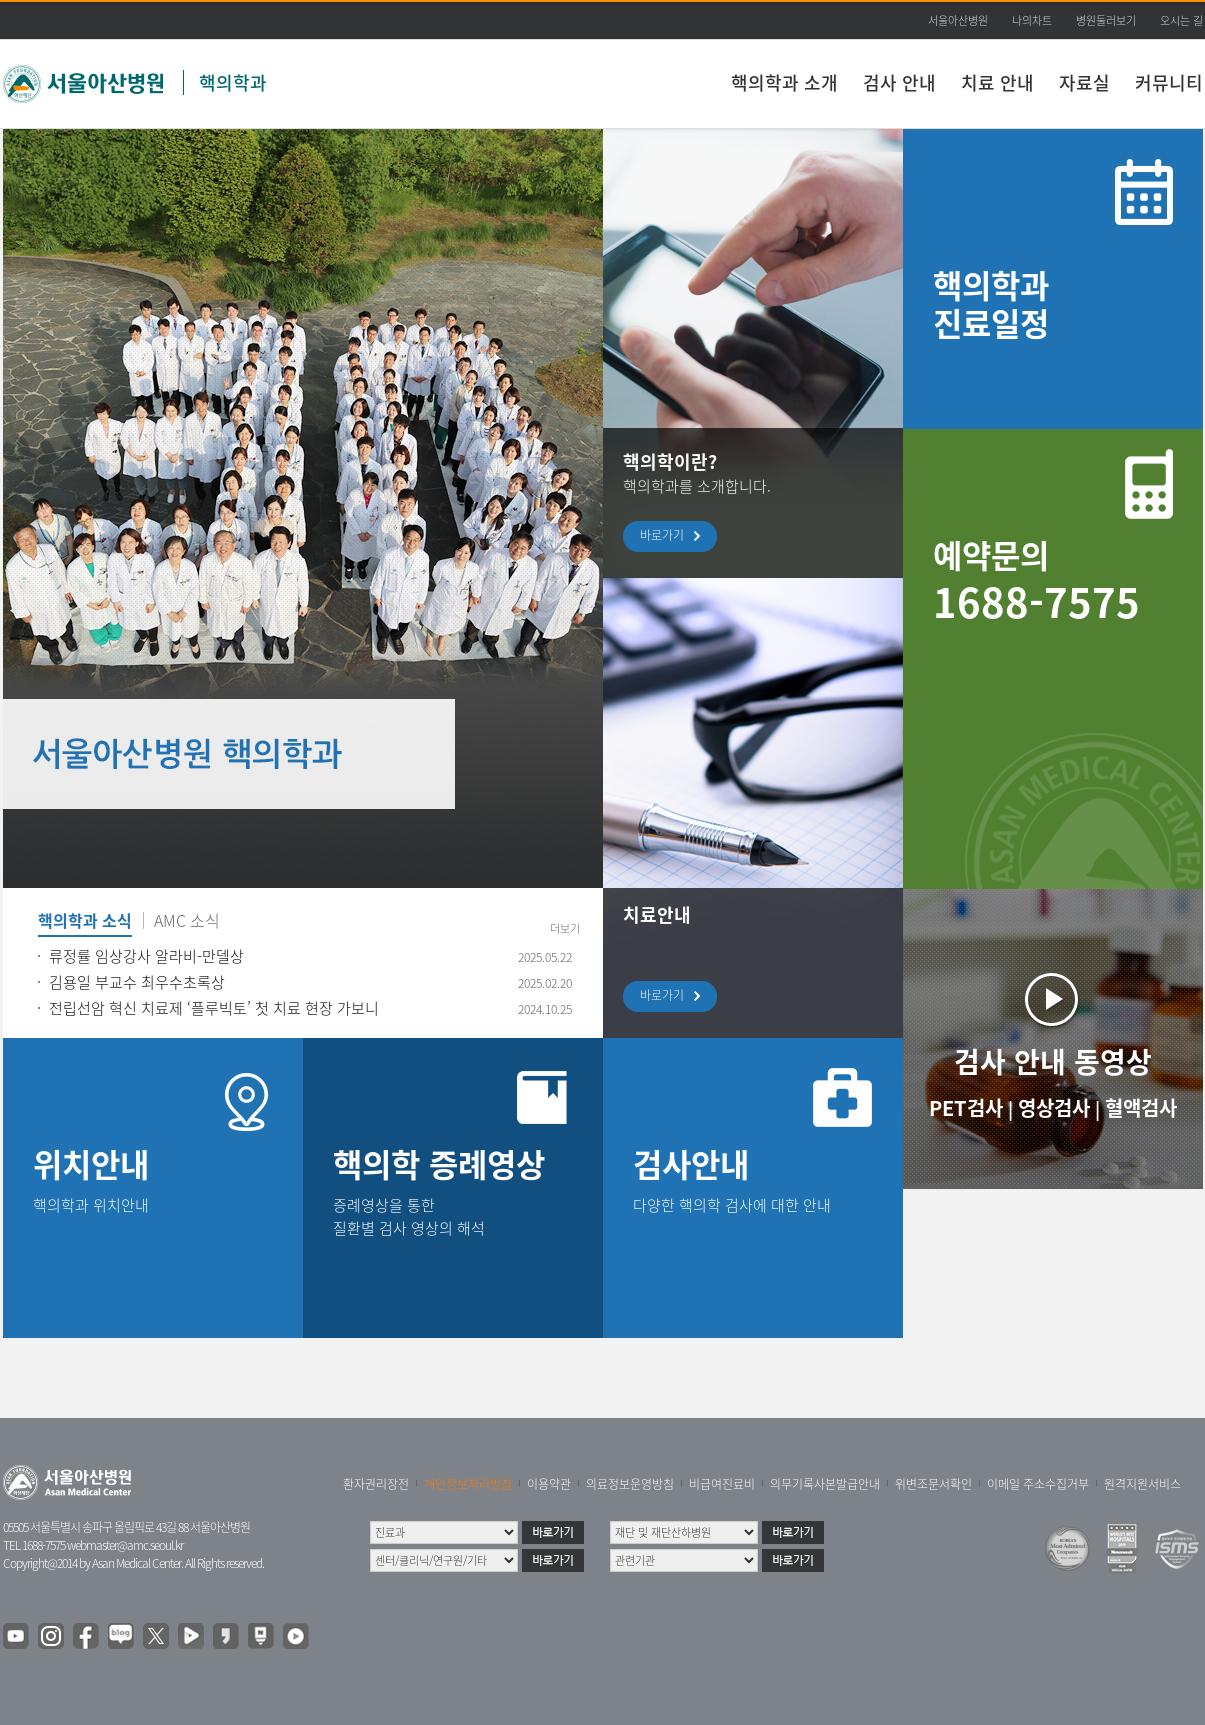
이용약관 (549, 1484)
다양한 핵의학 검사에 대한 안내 (732, 1205)
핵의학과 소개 (784, 82)
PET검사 (966, 1107)
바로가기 (667, 536)
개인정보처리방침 (468, 1484)
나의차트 (1032, 20)
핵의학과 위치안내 (91, 1205)
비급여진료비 (722, 1484)
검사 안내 (899, 82)
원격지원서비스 (1142, 1484)
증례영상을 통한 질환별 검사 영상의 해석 (409, 1216)
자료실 (1084, 82)
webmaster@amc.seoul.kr (125, 1545)
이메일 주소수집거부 (1038, 1484)
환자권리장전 (376, 1484)
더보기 (565, 929)
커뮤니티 (1169, 82)
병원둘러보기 (1106, 20)
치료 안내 (997, 82)
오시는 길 (1181, 20)
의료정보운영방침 (630, 1484)
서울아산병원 (958, 20)
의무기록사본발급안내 (825, 1484)
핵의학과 (233, 82)
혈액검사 (1141, 1107)
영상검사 (1054, 1107)
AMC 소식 (187, 922)
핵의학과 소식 (85, 922)
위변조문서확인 (933, 1484)
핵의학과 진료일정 (991, 303)
